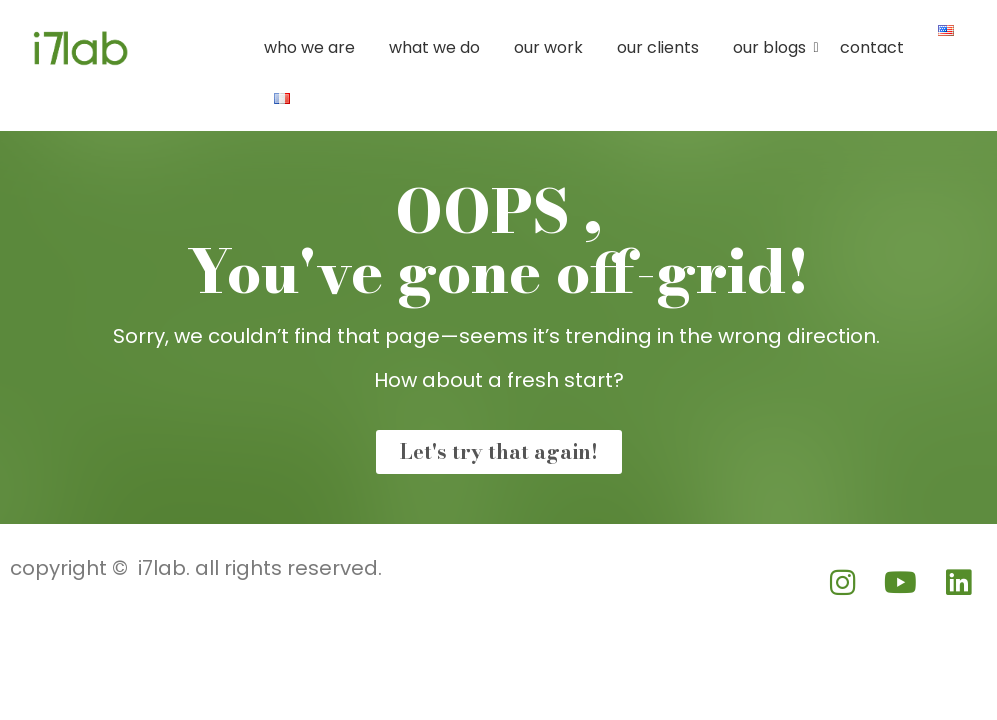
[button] (75, 42)
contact (872, 47)
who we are (309, 47)
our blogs (773, 47)
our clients (658, 47)
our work (548, 47)
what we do (434, 47)
